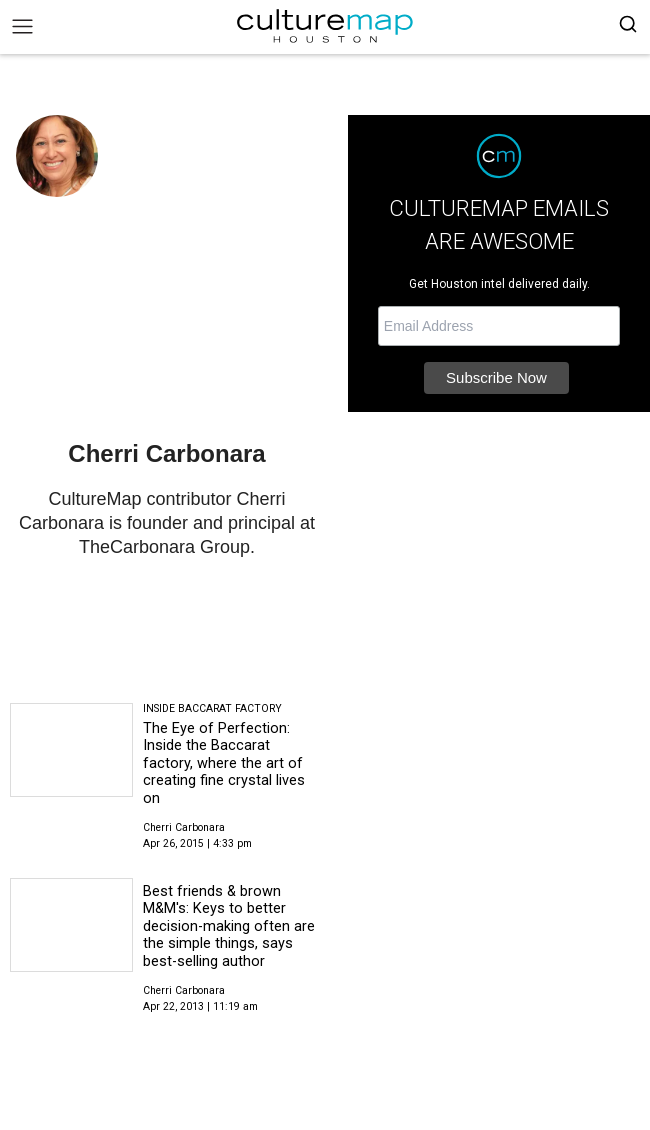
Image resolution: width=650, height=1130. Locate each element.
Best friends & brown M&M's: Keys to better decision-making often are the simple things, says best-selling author (229, 926)
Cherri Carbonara (184, 827)
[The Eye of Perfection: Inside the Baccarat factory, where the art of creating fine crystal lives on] (71, 750)
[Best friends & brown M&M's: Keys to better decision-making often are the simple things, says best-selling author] (71, 925)
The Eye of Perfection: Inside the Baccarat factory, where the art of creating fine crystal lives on (224, 763)
